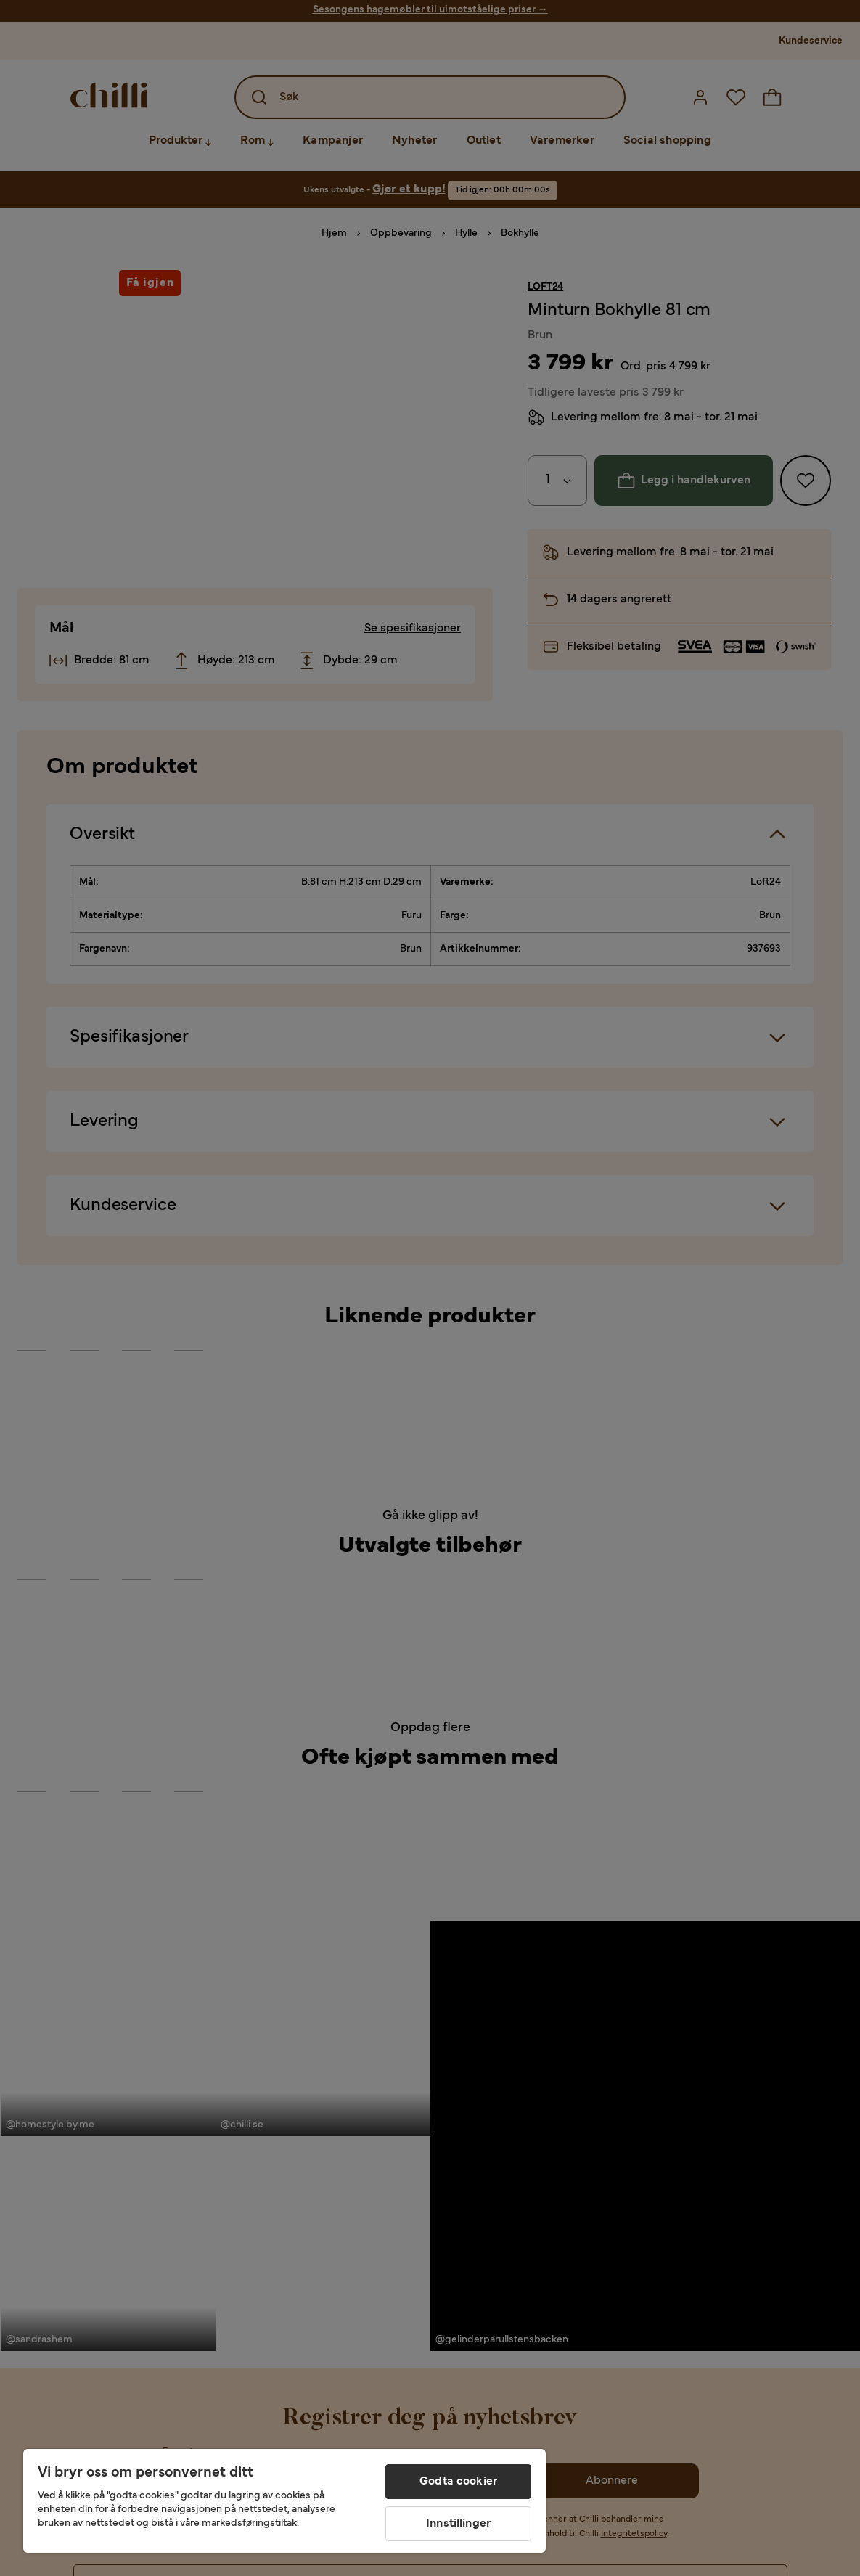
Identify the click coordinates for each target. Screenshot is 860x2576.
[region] (284, 2501)
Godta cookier (458, 2482)
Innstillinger (458, 2524)
